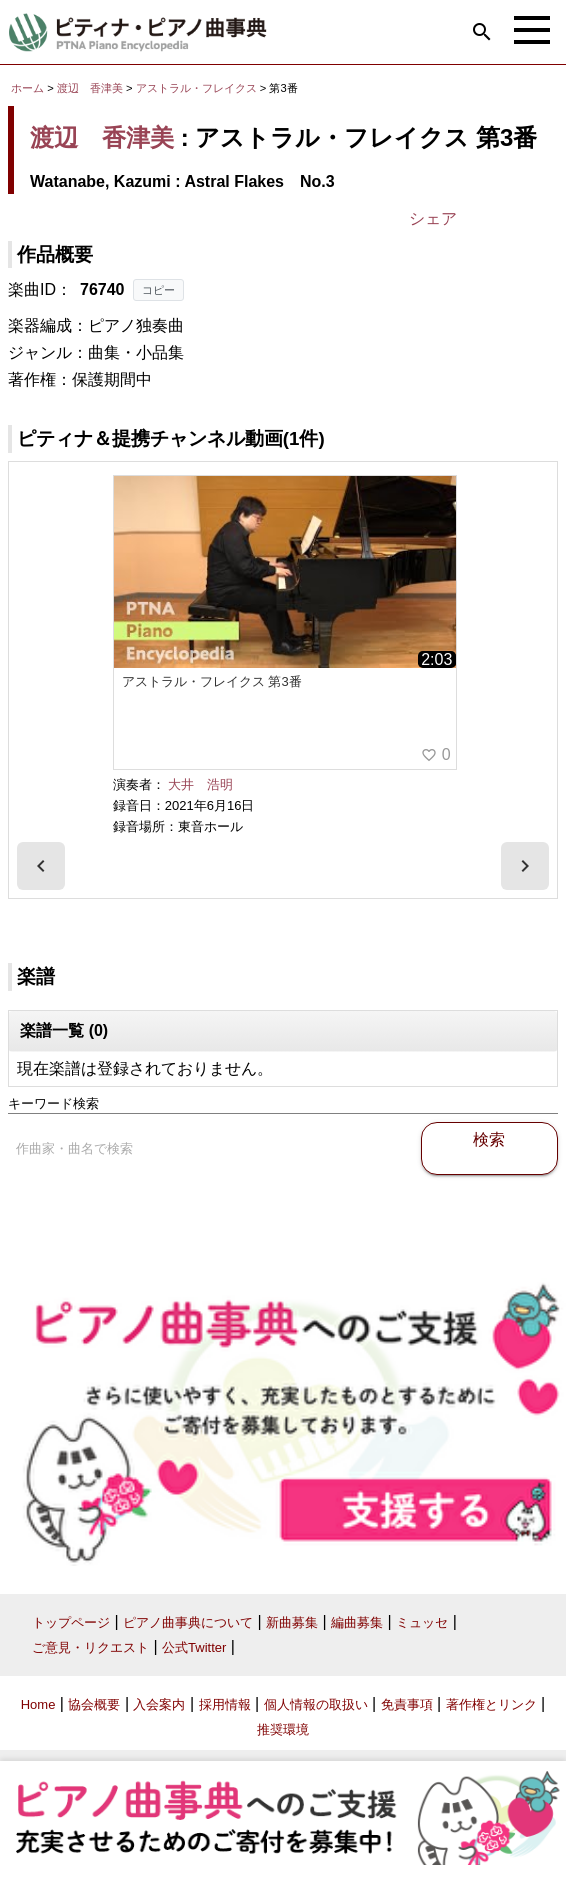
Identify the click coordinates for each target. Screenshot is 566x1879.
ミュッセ (422, 1622)
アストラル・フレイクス (198, 88)
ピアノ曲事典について (188, 1622)
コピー (158, 290)
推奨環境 (283, 1729)
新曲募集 (292, 1622)
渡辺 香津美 (90, 88)
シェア (433, 218)
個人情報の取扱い (316, 1704)
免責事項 (407, 1704)
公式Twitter (194, 1647)
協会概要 (94, 1704)
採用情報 (225, 1704)
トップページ (71, 1622)
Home (38, 1704)
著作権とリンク (491, 1704)
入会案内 (159, 1704)
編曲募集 (357, 1622)
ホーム (27, 88)
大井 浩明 (200, 784)
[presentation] (41, 866)
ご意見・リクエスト (90, 1647)
